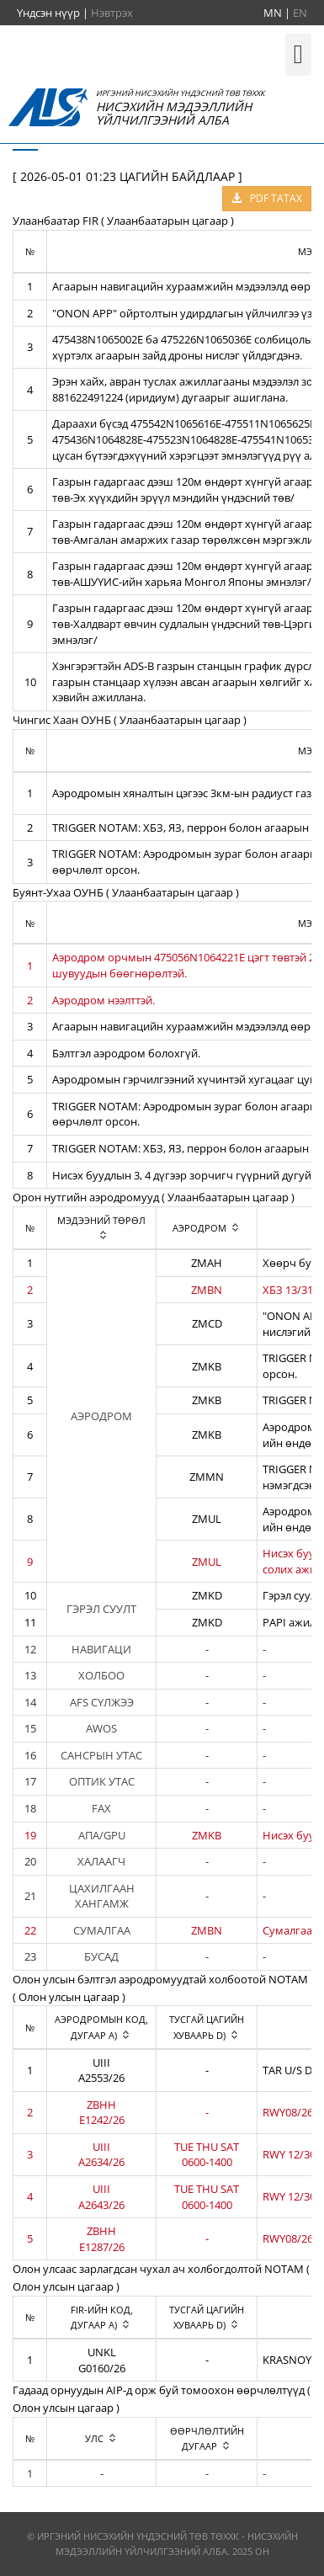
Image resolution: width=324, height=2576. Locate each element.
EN (300, 12)
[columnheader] (102, 1227)
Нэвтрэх (112, 12)
